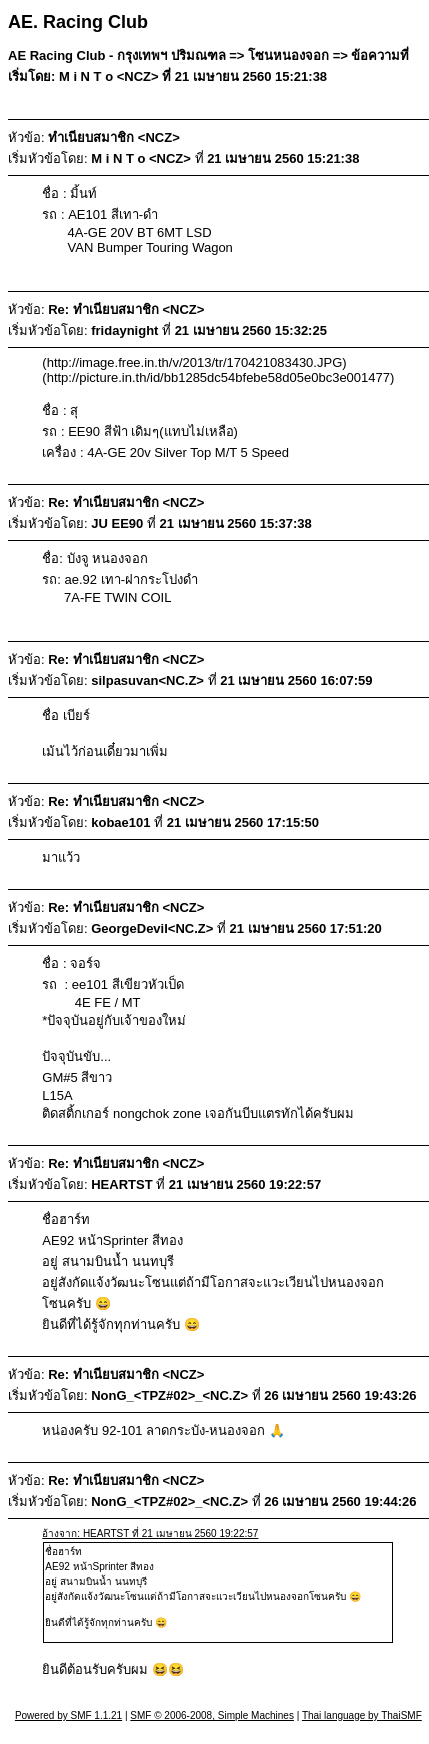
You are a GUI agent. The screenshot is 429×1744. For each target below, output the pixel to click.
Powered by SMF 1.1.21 (68, 1715)
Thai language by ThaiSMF (362, 1715)
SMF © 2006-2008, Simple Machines (212, 1715)
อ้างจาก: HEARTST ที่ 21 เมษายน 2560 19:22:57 (150, 1533)
